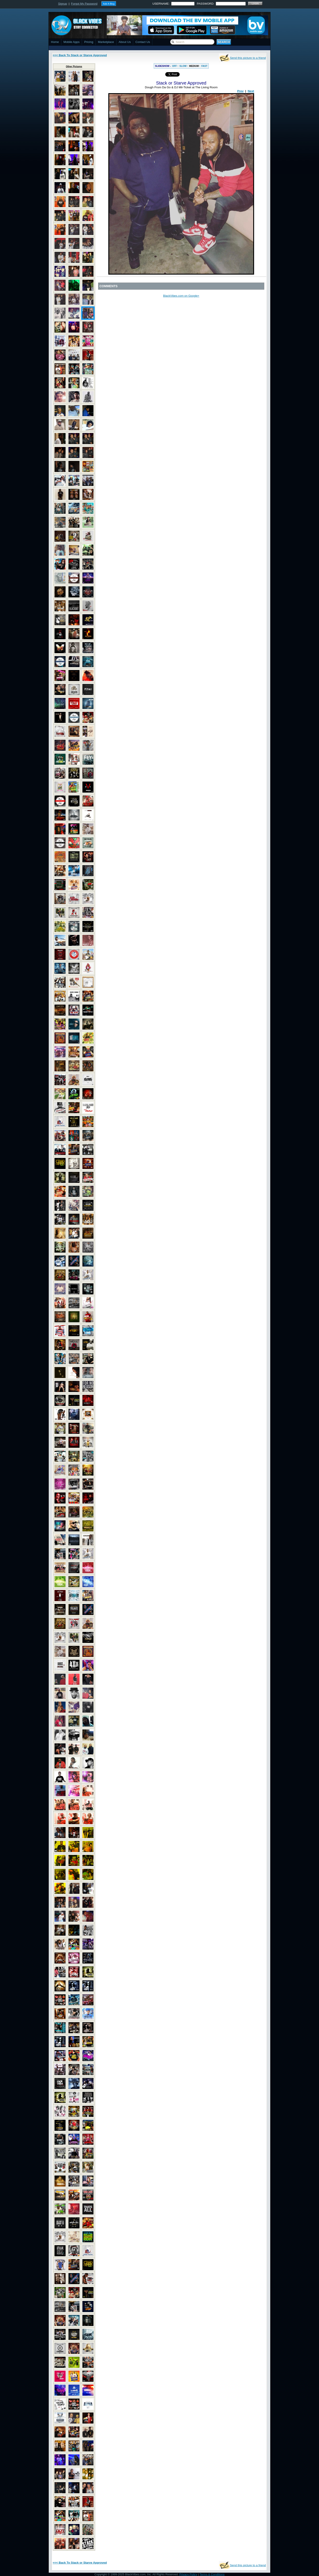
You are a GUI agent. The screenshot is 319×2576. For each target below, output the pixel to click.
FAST (204, 66)
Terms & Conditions (212, 2574)
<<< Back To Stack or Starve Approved (80, 55)
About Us (125, 42)
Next (251, 91)
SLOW (183, 66)
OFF (174, 66)
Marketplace (106, 42)
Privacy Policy (188, 2574)
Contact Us (142, 42)
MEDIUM (194, 66)
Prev (240, 91)
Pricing (88, 42)
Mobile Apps (72, 42)
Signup (62, 3)
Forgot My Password (84, 3)
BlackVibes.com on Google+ (181, 295)
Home (55, 42)
